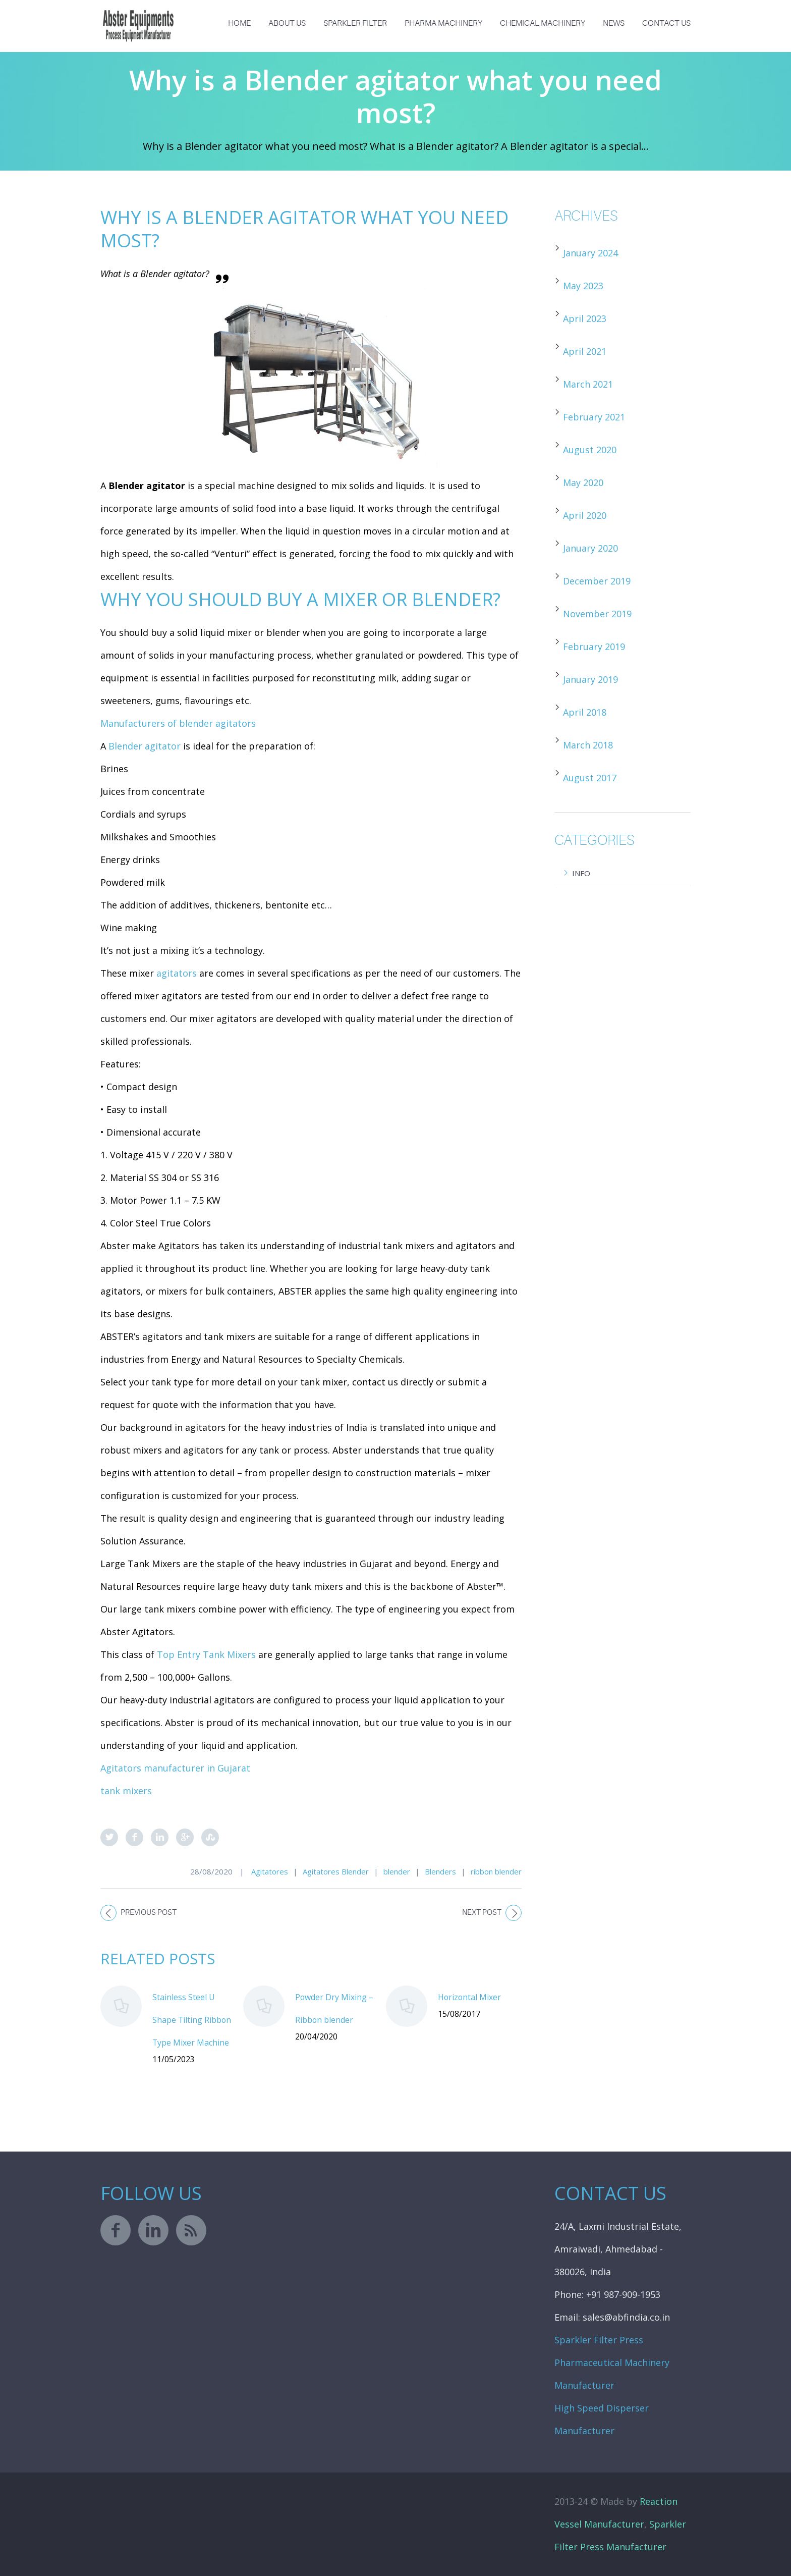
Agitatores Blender (336, 1871)
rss (191, 2230)
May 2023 (583, 286)
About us (287, 23)
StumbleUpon (210, 1837)
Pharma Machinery (443, 23)
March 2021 (588, 384)
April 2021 (584, 351)
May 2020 (583, 482)
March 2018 (588, 745)
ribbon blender (496, 1871)
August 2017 (589, 778)
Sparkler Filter (355, 23)
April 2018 (584, 712)
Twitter (109, 1837)
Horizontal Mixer (469, 1997)
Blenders (440, 1871)
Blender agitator (144, 746)
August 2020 (589, 450)
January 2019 (590, 679)
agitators (176, 973)
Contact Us (666, 23)
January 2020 (590, 548)
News (614, 23)
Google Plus (185, 1837)
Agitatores (269, 1871)
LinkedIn (159, 1837)
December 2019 (597, 581)
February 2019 (594, 646)
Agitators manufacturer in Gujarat (175, 1768)
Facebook (134, 1837)
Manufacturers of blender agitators (178, 723)
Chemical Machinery (542, 23)
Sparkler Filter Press (598, 2340)
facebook (115, 2230)
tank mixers (126, 1791)
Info (581, 873)
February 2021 (594, 417)
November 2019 (597, 614)
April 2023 (584, 318)
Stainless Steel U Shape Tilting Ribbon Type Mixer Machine (191, 2020)
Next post (481, 1912)
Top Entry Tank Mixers (206, 1654)
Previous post (149, 1912)
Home (239, 23)
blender (396, 1871)
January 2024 (590, 253)
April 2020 (584, 515)
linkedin (153, 2230)
